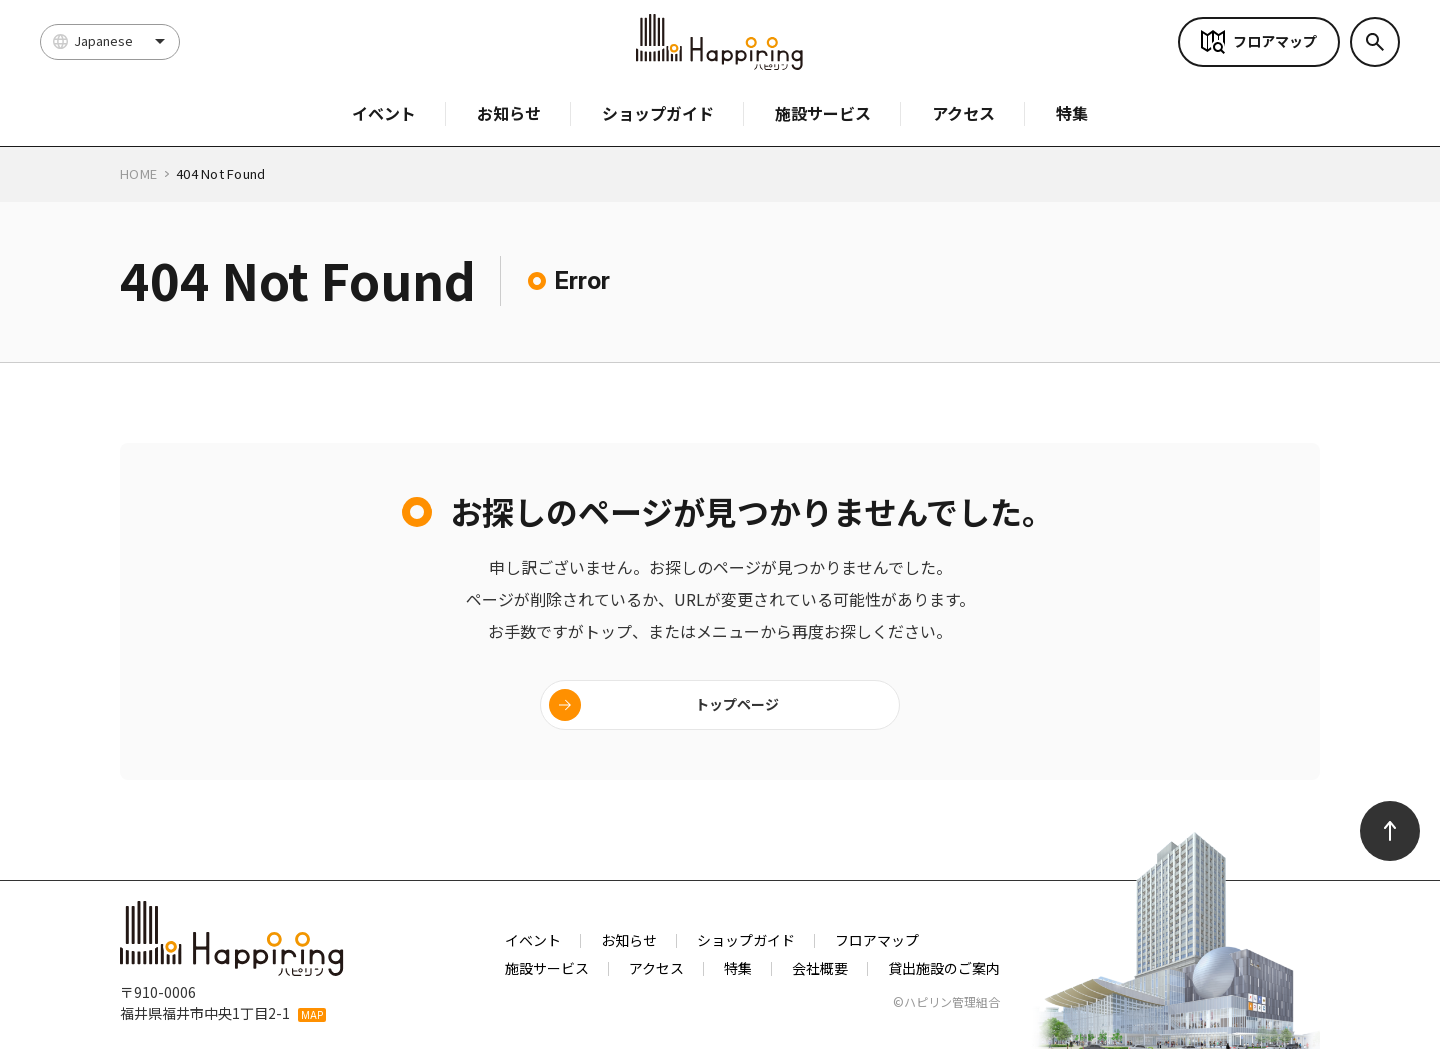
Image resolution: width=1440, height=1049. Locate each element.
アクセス (963, 113)
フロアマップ (1275, 41)
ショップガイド (658, 113)
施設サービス (823, 113)
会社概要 (820, 968)
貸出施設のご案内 (944, 968)
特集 (1072, 113)
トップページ (737, 704)
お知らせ (509, 113)
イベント (384, 113)
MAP (312, 1015)
